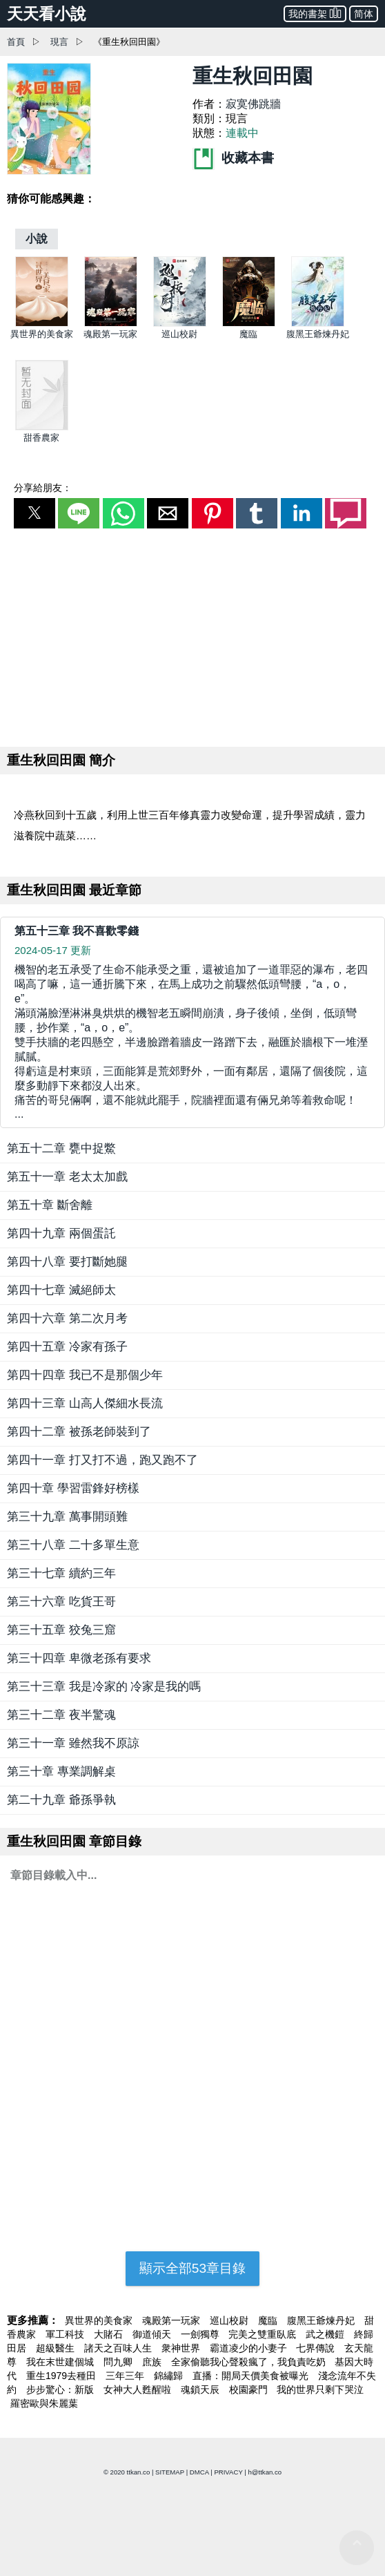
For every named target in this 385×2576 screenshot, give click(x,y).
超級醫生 (56, 2348)
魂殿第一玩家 (110, 334)
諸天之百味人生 (119, 2348)
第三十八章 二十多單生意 (73, 1545)
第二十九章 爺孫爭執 (61, 1799)
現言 (59, 42)
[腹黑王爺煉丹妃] (317, 323)
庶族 (153, 2361)
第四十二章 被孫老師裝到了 (79, 1431)
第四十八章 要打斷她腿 (67, 1261)
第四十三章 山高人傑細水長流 (85, 1403)
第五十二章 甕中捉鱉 (61, 1148)
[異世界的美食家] (41, 323)
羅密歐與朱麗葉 (44, 2403)
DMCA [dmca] (199, 2472)
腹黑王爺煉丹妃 (317, 334)
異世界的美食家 (41, 334)
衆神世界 (182, 2348)
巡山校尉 (179, 334)
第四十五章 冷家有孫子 (67, 1346)
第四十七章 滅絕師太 (61, 1290)
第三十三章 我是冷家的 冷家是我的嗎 (104, 1686)
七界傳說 (316, 2348)
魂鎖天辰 (201, 2389)
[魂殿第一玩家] (110, 323)
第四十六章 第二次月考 (67, 1318)
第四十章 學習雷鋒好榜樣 (73, 1488)
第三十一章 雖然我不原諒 (73, 1743)
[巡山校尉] (179, 323)
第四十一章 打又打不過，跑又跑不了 (102, 1460)
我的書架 (315, 12)
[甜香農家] (41, 427)
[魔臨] (248, 323)
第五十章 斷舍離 (49, 1205)
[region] (192, 635)
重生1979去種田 (62, 2375)
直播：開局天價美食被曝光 (251, 2375)
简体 (363, 13)
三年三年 (126, 2375)
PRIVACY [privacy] (228, 2472)
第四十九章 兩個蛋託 (61, 1233)
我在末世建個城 (61, 2361)
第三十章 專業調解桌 (61, 1771)
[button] (34, 513)
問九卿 (119, 2361)
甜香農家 (41, 437)
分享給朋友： (43, 487)
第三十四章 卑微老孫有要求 (79, 1658)
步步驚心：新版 (61, 2389)
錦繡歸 (170, 2375)
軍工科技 (66, 2334)
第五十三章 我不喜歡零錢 (76, 931)
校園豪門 (249, 2389)
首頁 (16, 42)
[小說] (36, 239)
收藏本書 (233, 158)
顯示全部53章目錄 (192, 2268)
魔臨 (248, 334)
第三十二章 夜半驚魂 (61, 1714)
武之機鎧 (326, 2334)
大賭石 (110, 2334)
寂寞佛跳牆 (253, 104)
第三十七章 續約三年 (61, 1573)
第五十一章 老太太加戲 (67, 1176)
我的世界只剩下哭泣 (320, 2389)
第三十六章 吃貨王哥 (61, 1601)
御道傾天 (153, 2334)
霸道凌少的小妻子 (250, 2348)
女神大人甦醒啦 (138, 2389)
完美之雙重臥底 (263, 2334)
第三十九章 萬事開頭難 (67, 1516)
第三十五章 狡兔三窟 (61, 1630)
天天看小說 (46, 14)
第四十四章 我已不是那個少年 (85, 1375)
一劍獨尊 (201, 2334)
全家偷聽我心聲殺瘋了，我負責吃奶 (249, 2361)
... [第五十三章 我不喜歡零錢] (192, 1041)
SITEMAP (169, 2472)
